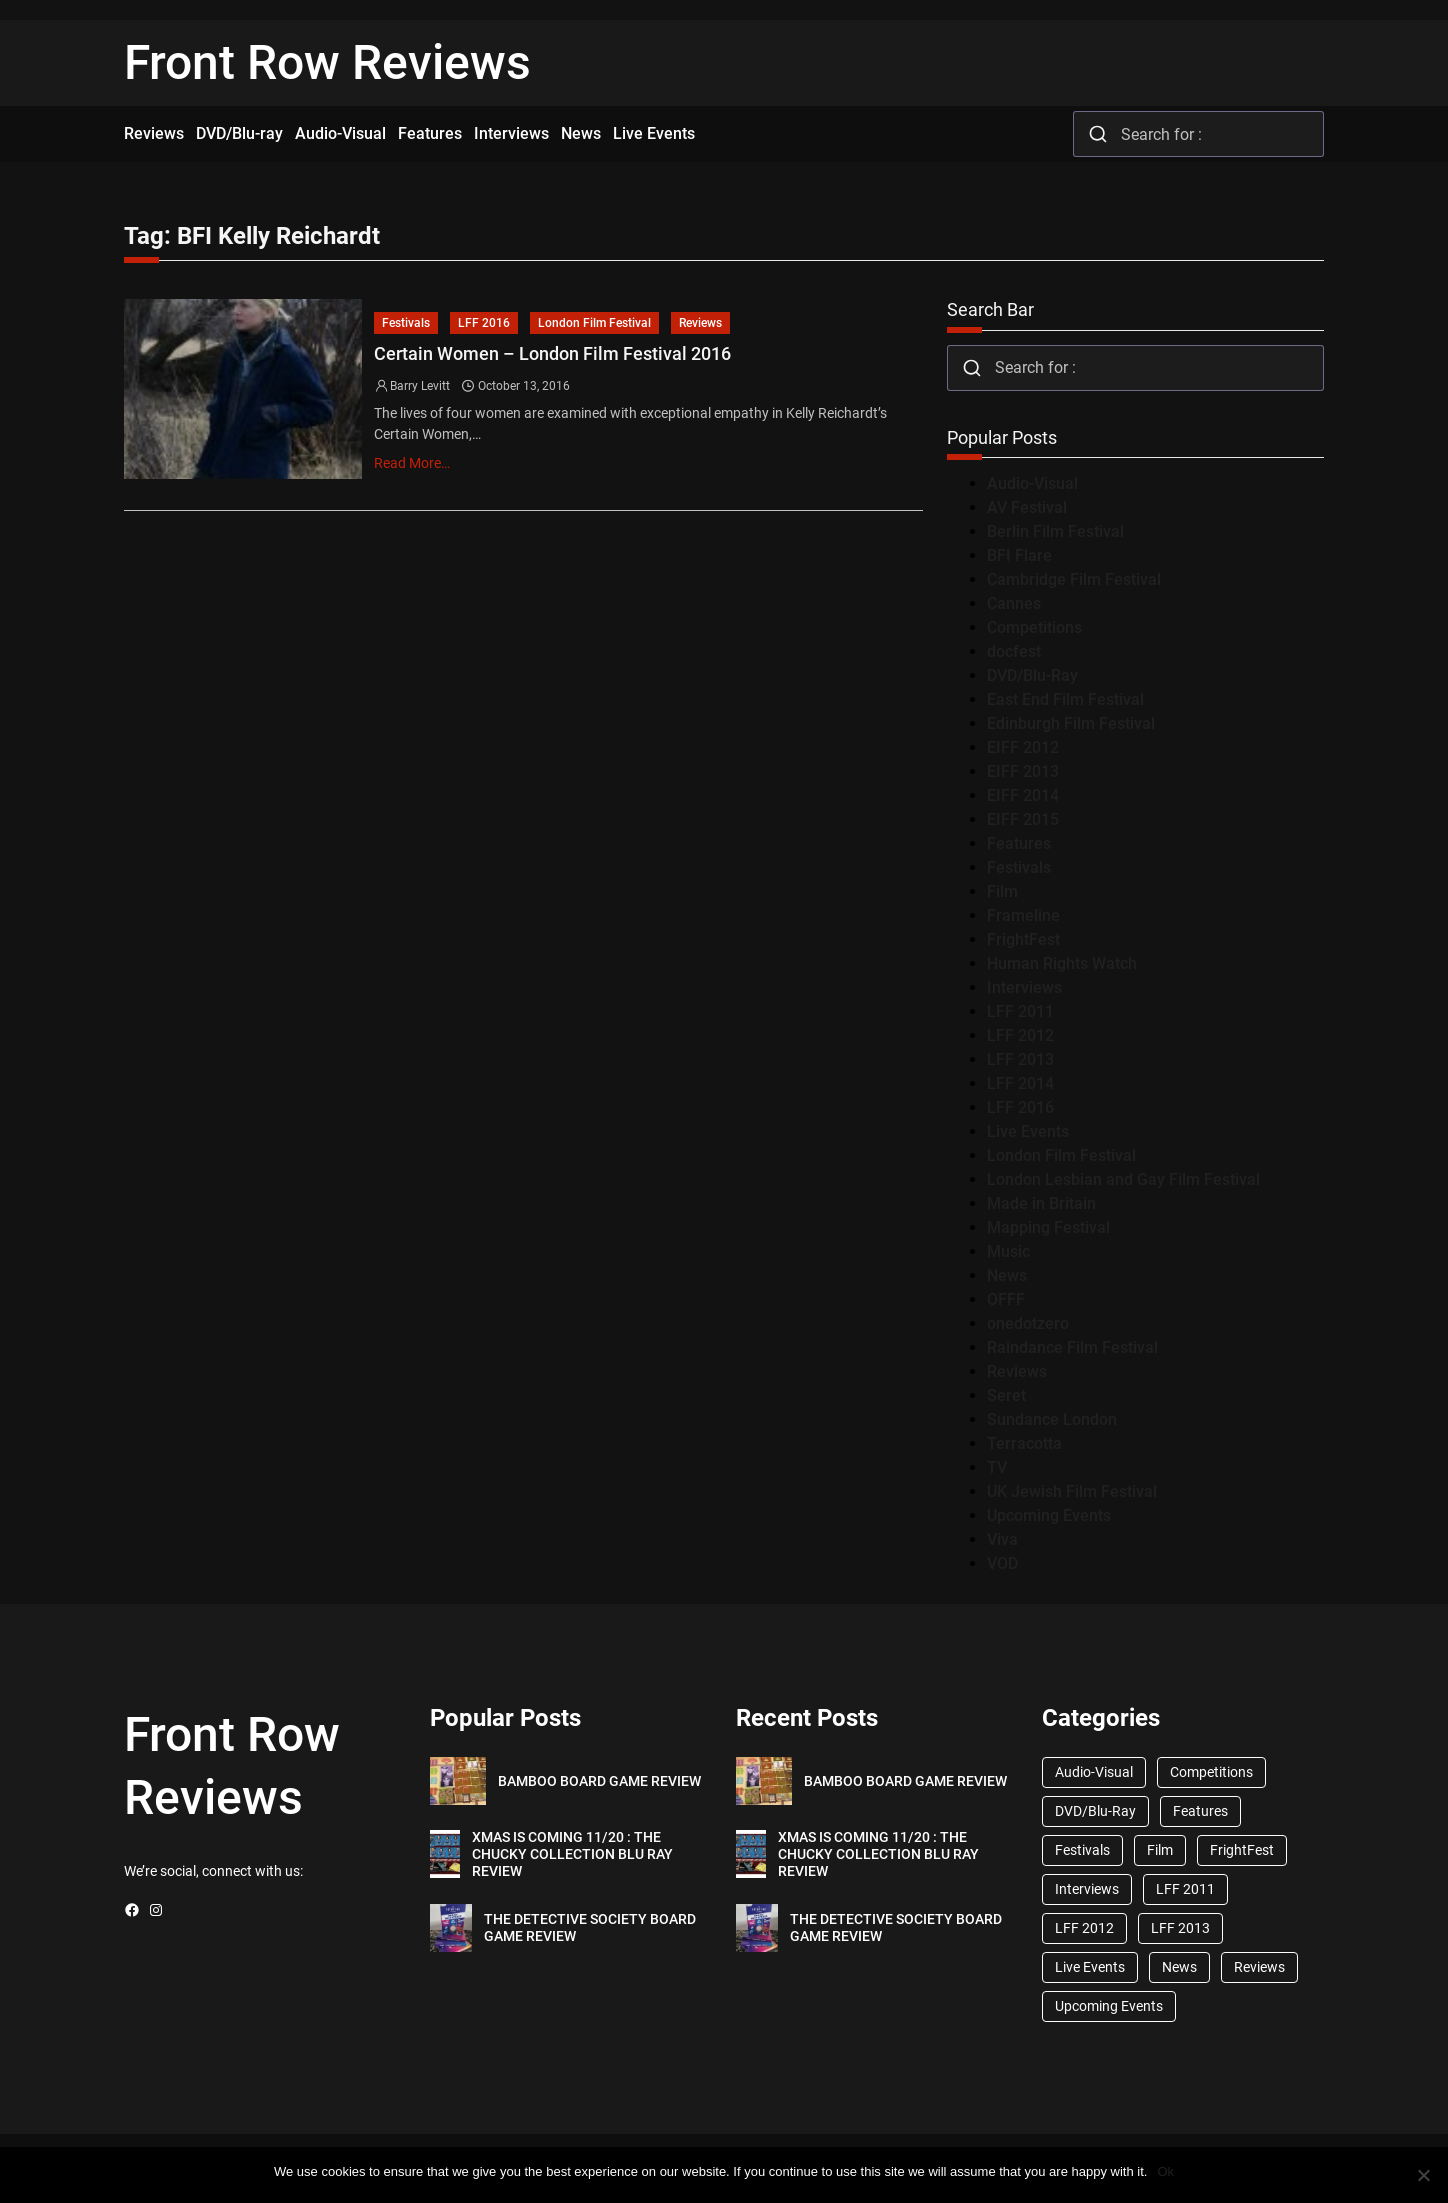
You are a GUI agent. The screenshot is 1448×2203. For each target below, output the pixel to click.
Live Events (1028, 1131)
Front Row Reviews (327, 62)
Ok (1165, 2171)
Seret (1006, 1395)
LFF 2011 (1020, 1011)
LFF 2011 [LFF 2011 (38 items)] (1185, 1889)
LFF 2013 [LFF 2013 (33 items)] (1180, 1928)
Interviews (1024, 987)
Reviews (700, 323)
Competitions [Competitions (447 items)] (1211, 1772)
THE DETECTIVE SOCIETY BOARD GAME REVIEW (590, 1927)
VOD (1002, 1563)
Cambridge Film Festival (1074, 579)
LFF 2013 (1020, 1059)
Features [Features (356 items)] (1200, 1811)
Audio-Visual (1032, 483)
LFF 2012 (1020, 1035)
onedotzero (1028, 1323)
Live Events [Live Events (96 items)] (1090, 1967)
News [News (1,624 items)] (1179, 1967)
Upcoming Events (1049, 1515)
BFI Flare (1019, 555)
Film (1002, 891)
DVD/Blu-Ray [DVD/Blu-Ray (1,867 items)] (1095, 1811)
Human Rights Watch (1062, 963)
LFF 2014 (1020, 1083)
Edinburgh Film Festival (1071, 723)
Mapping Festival (1048, 1227)
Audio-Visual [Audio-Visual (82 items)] (1094, 1772)
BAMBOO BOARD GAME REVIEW (599, 1781)
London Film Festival (594, 323)
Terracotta (1024, 1443)
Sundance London (1052, 1419)
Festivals (406, 323)
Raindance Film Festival (1072, 1347)
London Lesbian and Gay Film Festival (1123, 1179)
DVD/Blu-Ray (1032, 675)
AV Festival (1027, 507)
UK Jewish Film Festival (1072, 1491)
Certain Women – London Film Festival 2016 (552, 353)
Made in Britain (1041, 1203)
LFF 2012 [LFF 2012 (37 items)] (1084, 1928)
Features (1019, 843)
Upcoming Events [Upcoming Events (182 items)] (1109, 2006)
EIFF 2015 (1023, 819)
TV (997, 1467)
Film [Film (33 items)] (1160, 1850)
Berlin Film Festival (1055, 531)
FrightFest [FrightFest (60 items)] (1242, 1850)
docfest (1014, 651)
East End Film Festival (1065, 699)
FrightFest (1023, 939)
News (1007, 1275)
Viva (1002, 1539)
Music (1008, 1251)
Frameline (1023, 915)
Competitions (1034, 627)
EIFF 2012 (1023, 747)
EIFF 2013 (1023, 771)
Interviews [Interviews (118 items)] (1087, 1889)
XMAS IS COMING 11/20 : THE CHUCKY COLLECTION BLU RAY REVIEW (572, 1854)
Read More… (412, 463)
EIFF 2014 (1023, 795)
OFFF (1006, 1299)
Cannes (1014, 603)
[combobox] (1198, 134)
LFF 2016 (484, 323)
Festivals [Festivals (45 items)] (1082, 1850)
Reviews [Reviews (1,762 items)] (1259, 1967)
